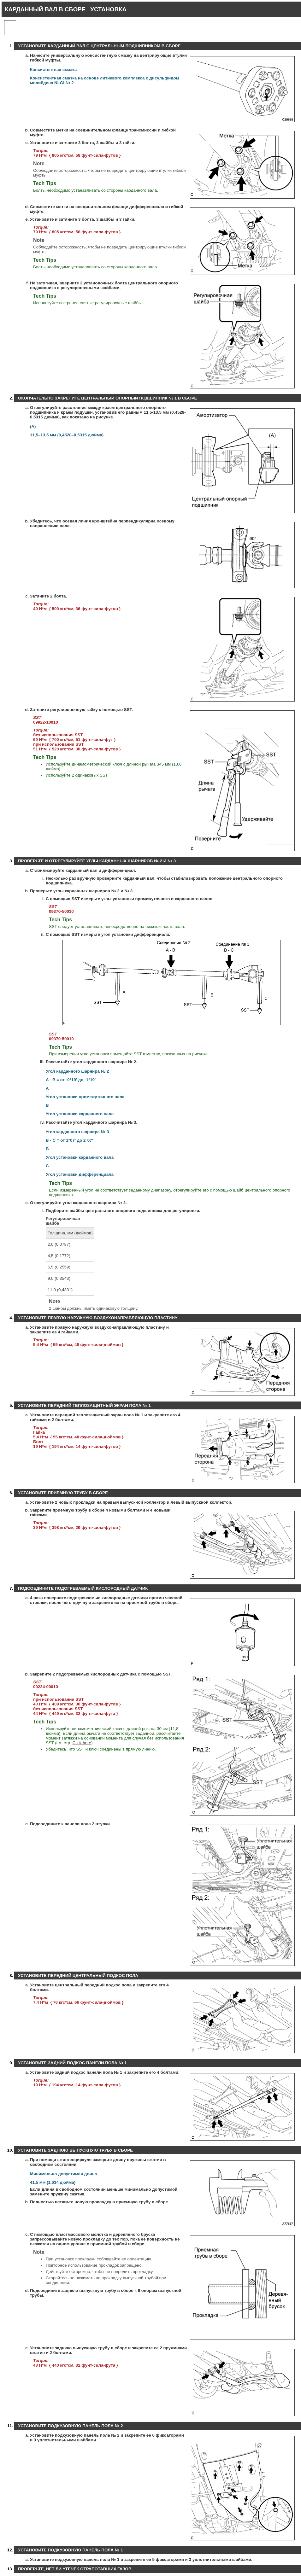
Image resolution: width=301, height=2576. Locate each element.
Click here (82, 1742)
